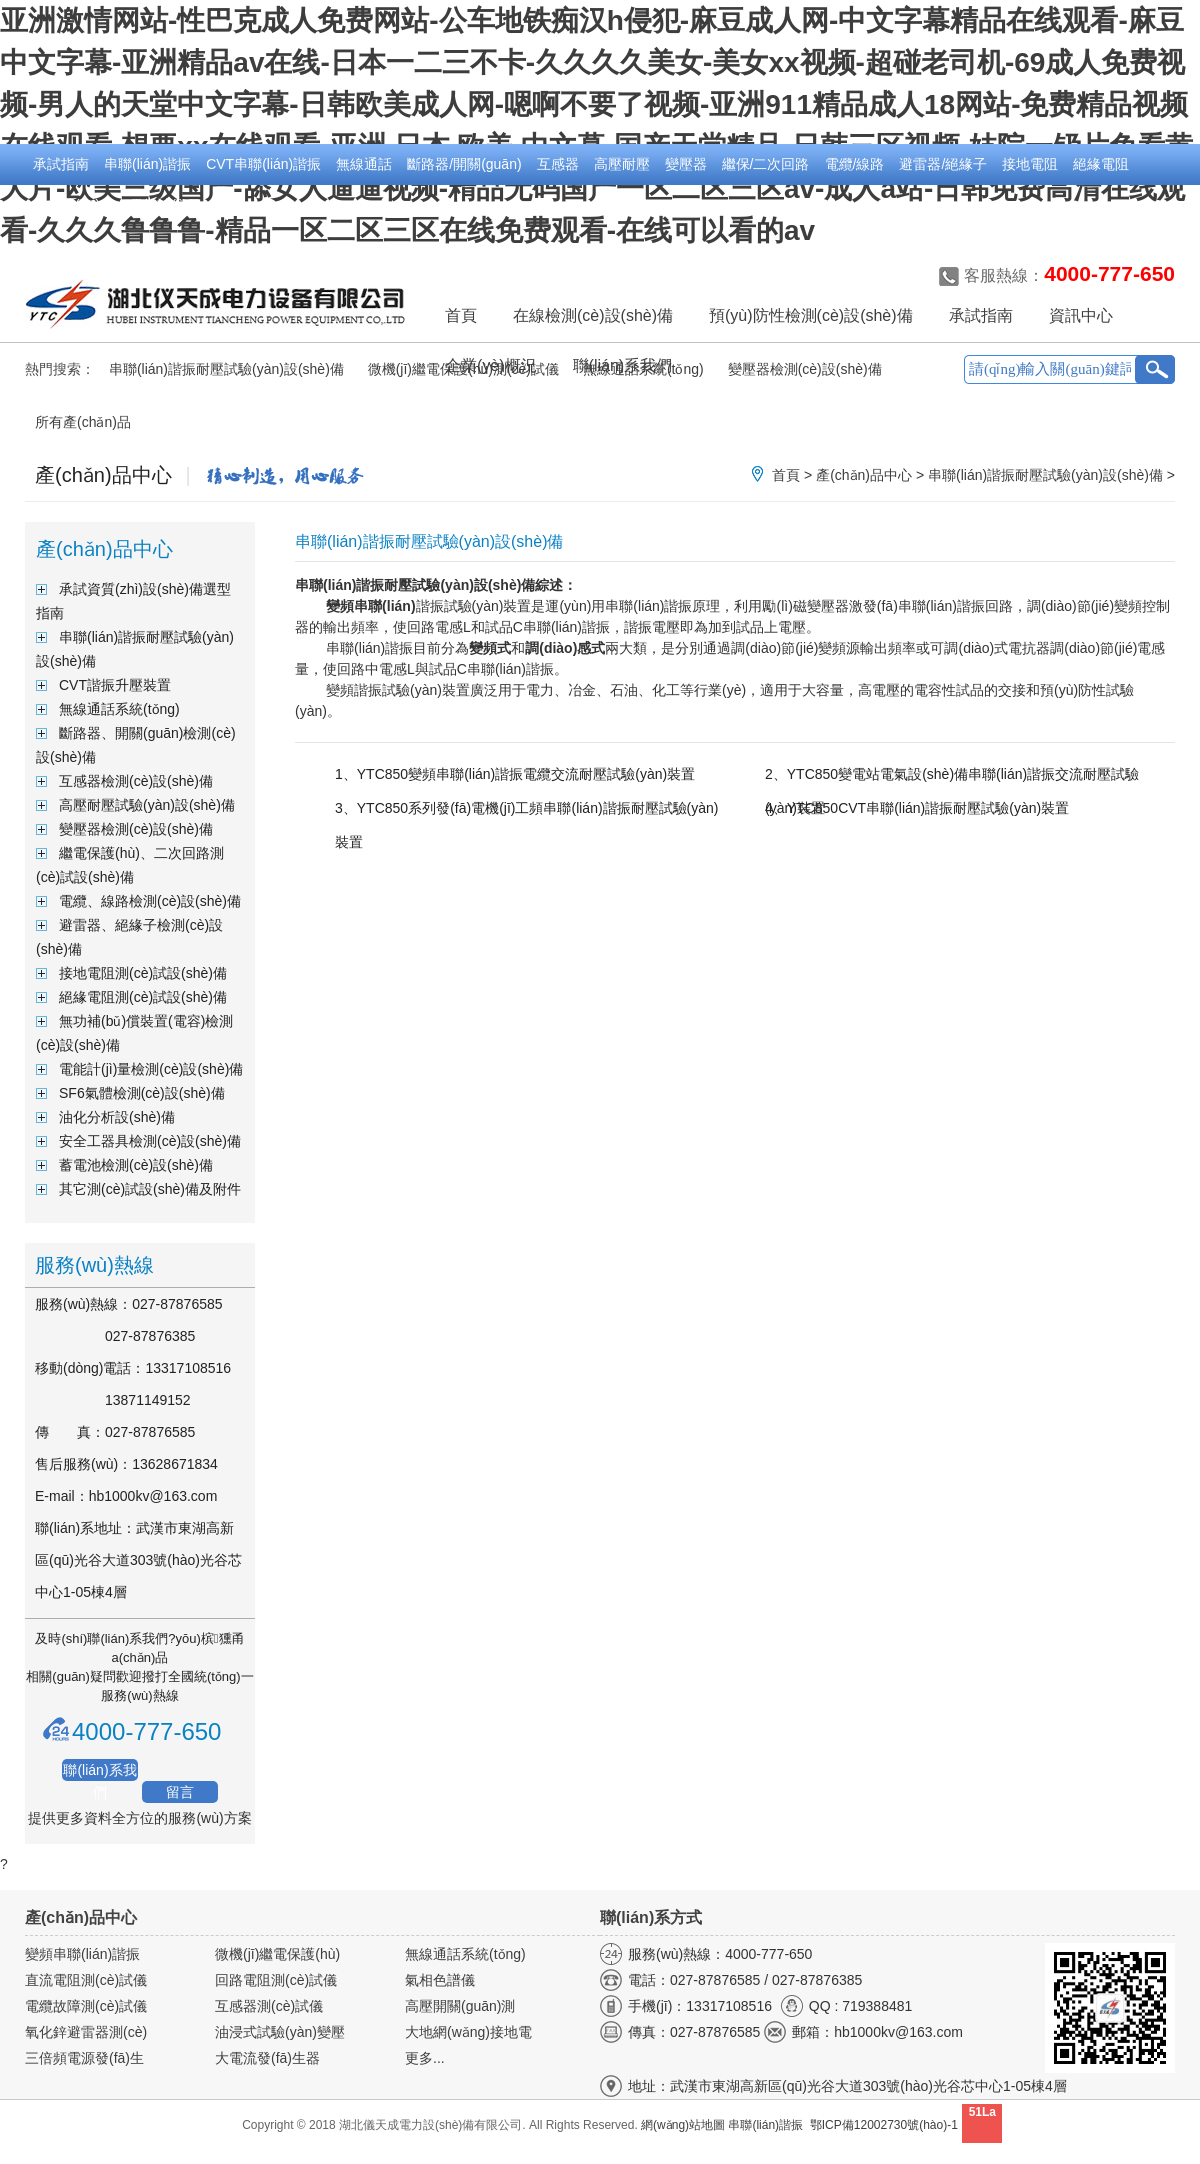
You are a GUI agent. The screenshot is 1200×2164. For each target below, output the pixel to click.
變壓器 (686, 164)
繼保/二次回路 (766, 164)
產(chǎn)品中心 (864, 475)
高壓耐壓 (622, 164)
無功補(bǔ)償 (73, 205)
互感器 (558, 164)
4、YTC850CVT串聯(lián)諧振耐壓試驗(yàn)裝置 (917, 808)
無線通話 (364, 164)
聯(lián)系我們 (99, 1771)
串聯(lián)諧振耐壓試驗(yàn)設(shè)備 (226, 369)
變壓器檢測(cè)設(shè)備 (136, 829)
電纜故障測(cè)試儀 (86, 2006)
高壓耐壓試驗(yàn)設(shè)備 (147, 805)
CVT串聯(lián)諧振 (263, 164)
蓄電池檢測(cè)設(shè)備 (136, 1165)
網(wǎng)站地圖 (683, 2125)
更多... (425, 2058)
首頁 (461, 315)
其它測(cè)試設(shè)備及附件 (150, 1189)
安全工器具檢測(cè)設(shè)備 (150, 1141)
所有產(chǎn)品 (83, 422)
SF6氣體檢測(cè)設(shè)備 (142, 1093)
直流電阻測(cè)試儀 (86, 1980)
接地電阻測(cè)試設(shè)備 (143, 973)
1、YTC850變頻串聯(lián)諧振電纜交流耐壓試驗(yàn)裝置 (515, 774)
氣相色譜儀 (440, 1980)
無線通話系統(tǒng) (119, 709)
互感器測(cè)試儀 (269, 2006)
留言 (180, 1792)
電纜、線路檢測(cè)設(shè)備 (150, 901)
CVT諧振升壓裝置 (115, 685)
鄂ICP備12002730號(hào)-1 (884, 2125)
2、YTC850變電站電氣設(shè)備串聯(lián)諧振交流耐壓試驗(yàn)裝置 (952, 778)
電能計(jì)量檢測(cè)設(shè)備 (151, 1069)
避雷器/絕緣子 (943, 164)
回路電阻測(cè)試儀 (276, 1980)
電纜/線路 (855, 164)
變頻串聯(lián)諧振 (82, 1954)
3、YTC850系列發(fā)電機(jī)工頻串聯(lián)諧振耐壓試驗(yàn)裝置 (526, 812)
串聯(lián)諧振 (147, 164)
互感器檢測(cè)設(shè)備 (136, 781)
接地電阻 (1030, 164)
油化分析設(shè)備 (117, 1117)
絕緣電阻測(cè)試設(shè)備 (143, 997)
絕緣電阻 (1101, 164)
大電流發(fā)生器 (267, 2058)
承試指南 (61, 164)
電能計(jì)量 (165, 205)
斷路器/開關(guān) (464, 164)
